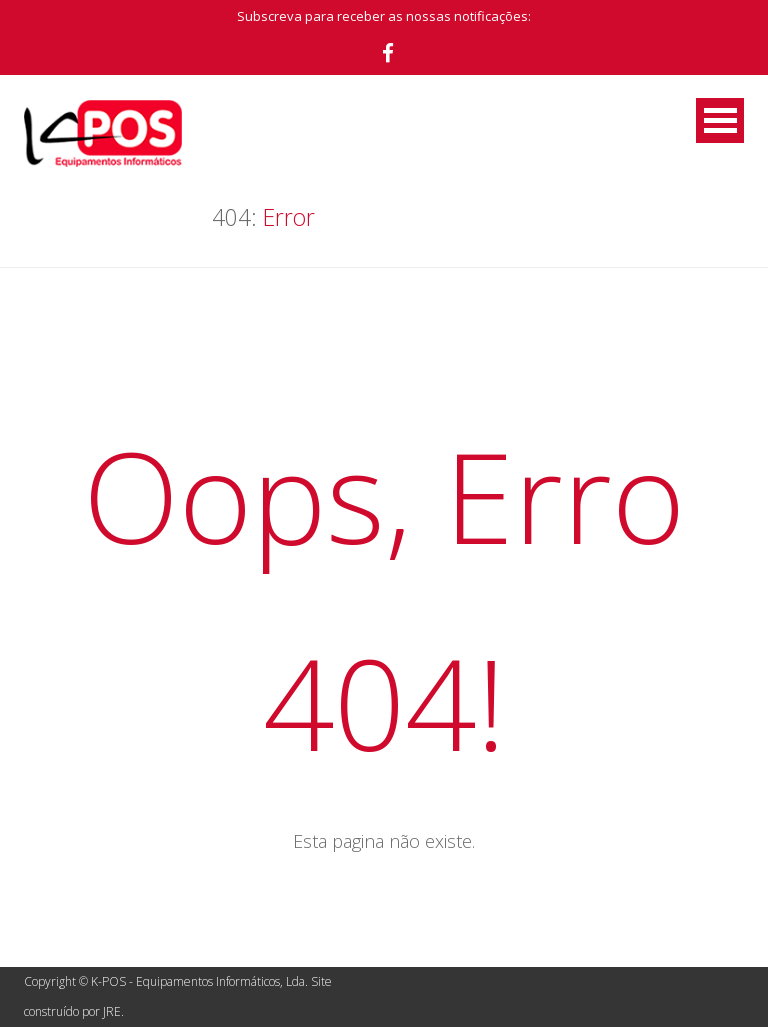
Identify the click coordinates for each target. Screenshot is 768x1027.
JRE (112, 1011)
